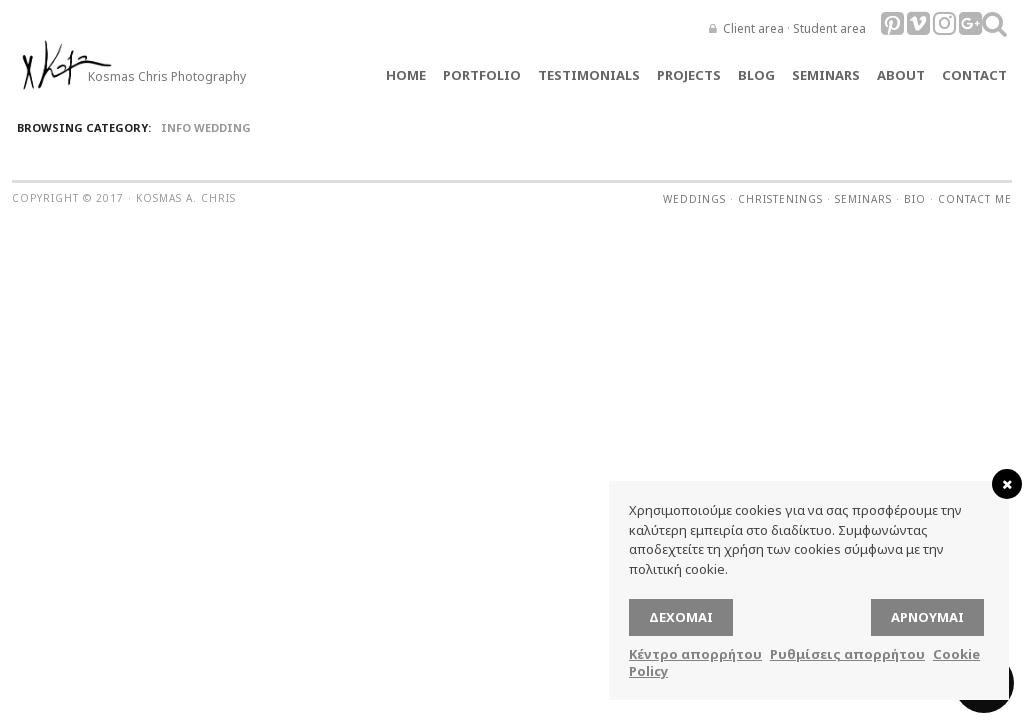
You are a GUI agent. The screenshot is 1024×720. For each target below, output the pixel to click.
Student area (829, 28)
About (901, 75)
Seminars (826, 75)
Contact (974, 75)
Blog (756, 75)
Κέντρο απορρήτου (695, 654)
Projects (689, 75)
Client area (753, 28)
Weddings (694, 199)
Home (406, 75)
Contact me (975, 199)
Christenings (780, 199)
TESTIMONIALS (589, 75)
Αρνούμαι (927, 617)
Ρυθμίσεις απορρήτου (847, 654)
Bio (915, 199)
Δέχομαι (681, 617)
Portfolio (482, 75)
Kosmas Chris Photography (167, 76)
